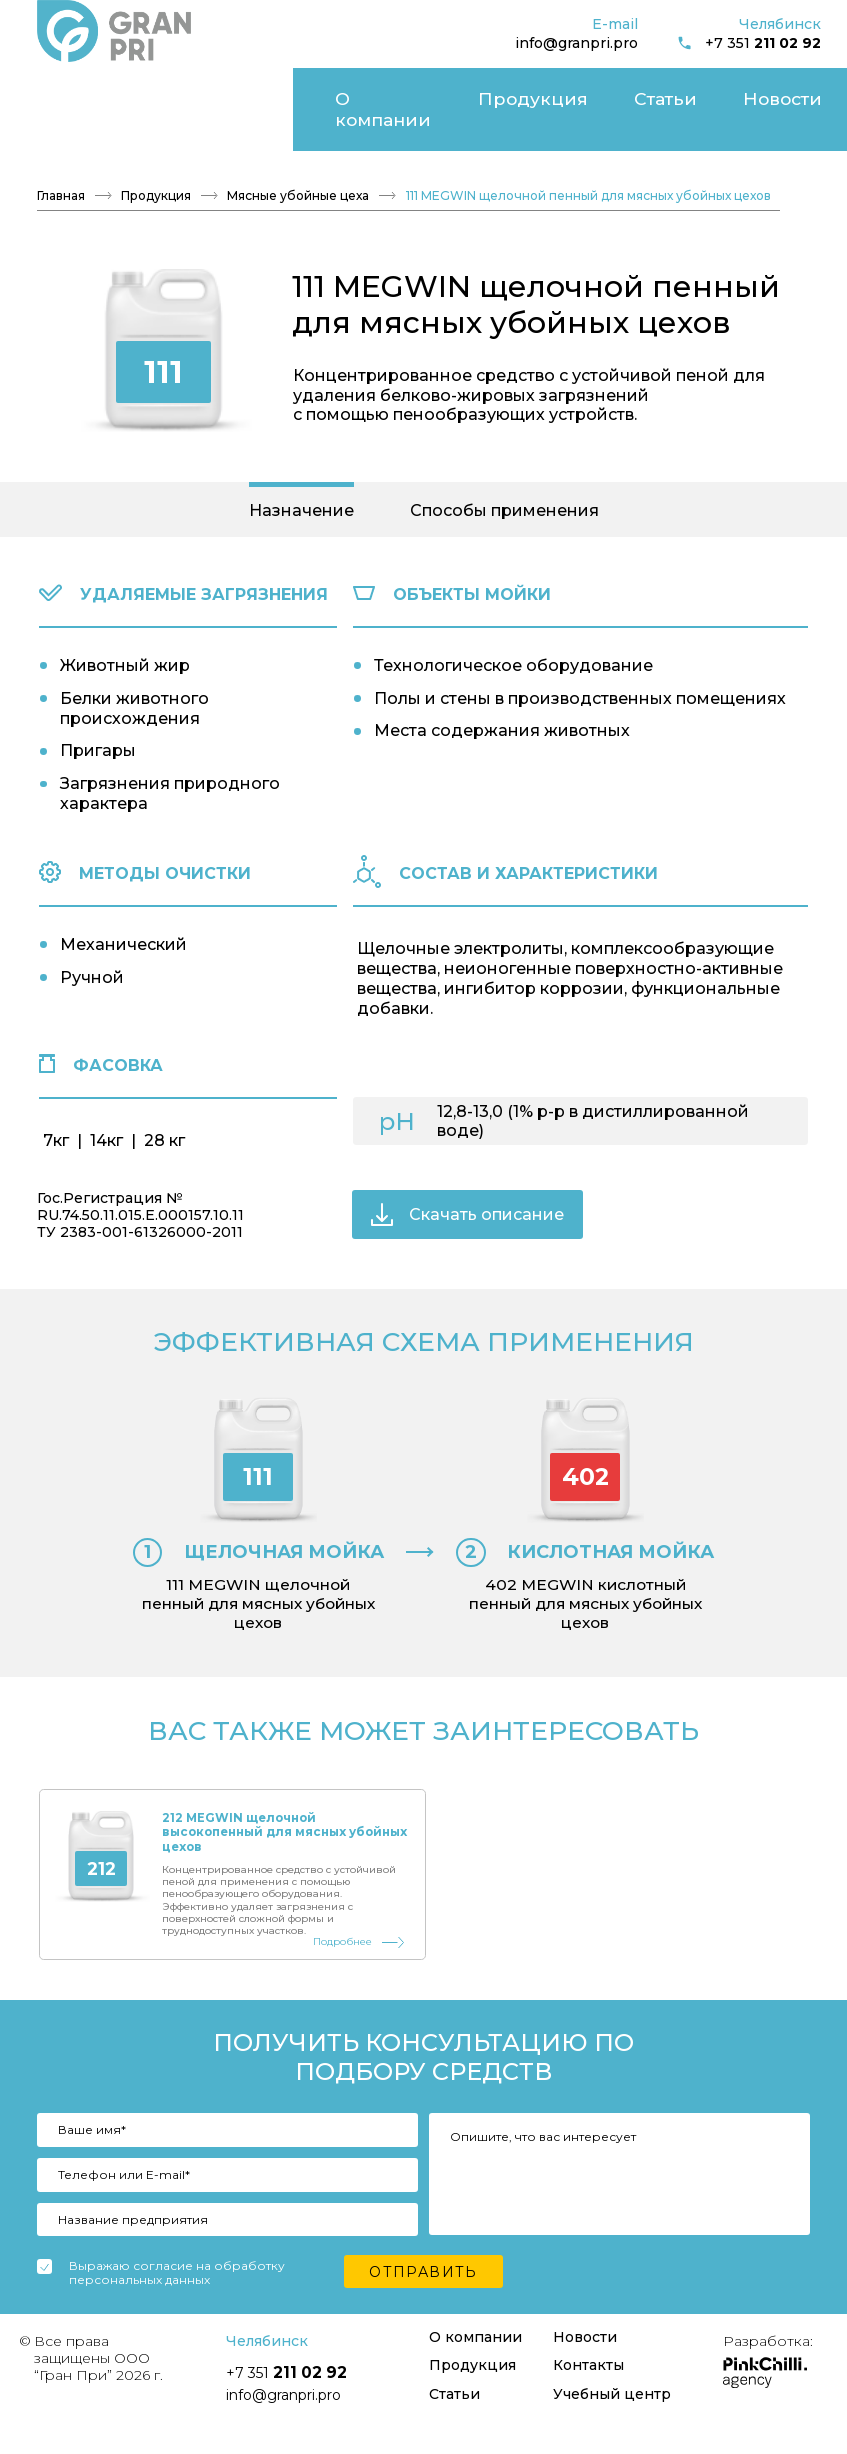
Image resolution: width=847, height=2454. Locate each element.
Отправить (423, 2301)
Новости (341, 91)
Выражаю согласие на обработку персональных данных (177, 2302)
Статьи (266, 91)
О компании (74, 91)
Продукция (180, 91)
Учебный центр (712, 91)
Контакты (425, 91)
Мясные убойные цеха (298, 161)
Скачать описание (467, 1179)
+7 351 (749, 43)
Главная (61, 161)
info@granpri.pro (576, 43)
